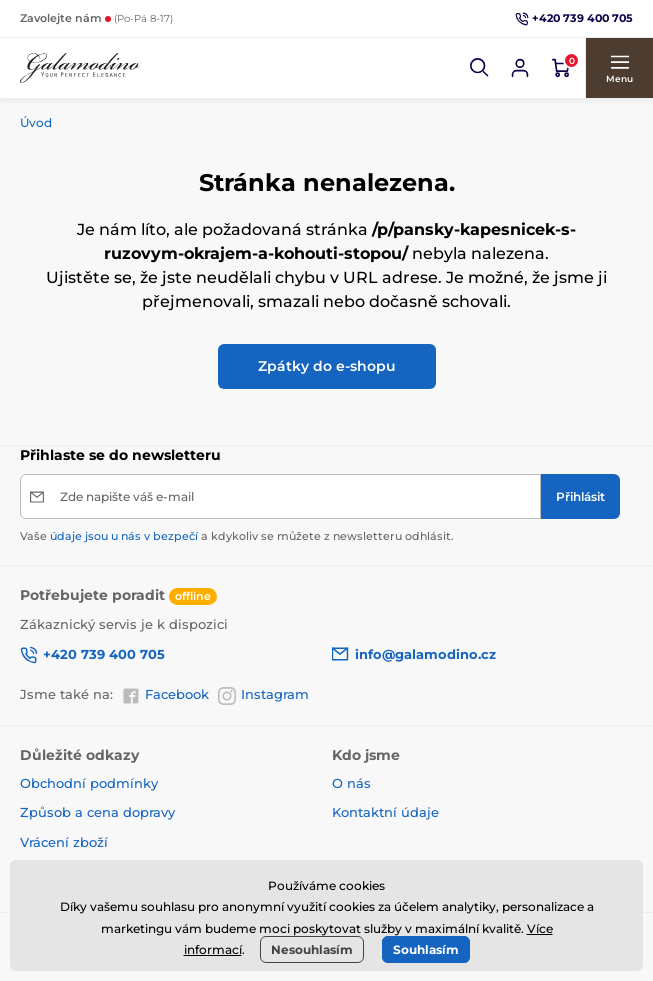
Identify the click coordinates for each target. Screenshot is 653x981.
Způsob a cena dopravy (99, 812)
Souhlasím (426, 949)
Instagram (263, 695)
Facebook (165, 695)
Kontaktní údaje (385, 812)
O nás (351, 783)
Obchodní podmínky (89, 783)
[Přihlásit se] (520, 68)
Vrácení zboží (64, 842)
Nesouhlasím (312, 949)
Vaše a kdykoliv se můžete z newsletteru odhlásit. (237, 536)
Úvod (36, 122)
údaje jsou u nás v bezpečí (124, 536)
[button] (480, 68)
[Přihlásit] (580, 496)
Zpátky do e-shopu (327, 366)
